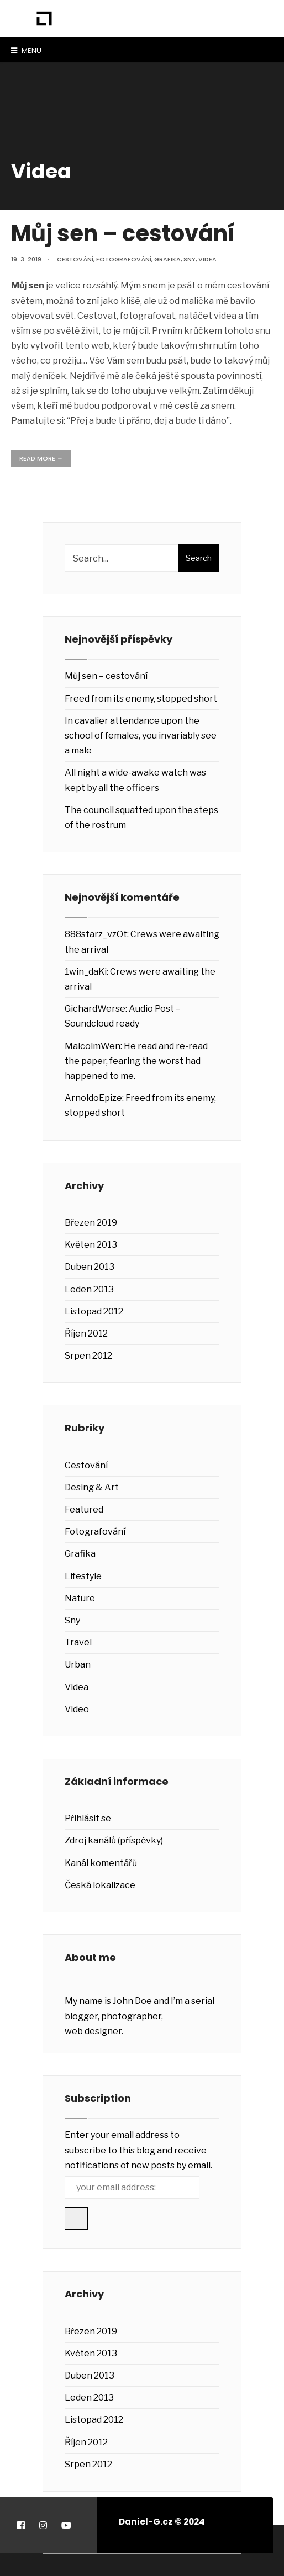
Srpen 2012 (88, 1355)
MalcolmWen (92, 1046)
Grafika (167, 259)
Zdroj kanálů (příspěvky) (114, 1840)
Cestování (75, 259)
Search (199, 558)
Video (77, 1709)
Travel (78, 1642)
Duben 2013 (89, 1267)
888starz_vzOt (96, 934)
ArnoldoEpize (93, 1098)
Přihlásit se (88, 1818)
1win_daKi (86, 971)
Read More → (41, 458)
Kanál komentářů (101, 1863)
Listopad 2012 (94, 1311)
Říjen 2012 (86, 1333)
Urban (78, 1664)
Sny (189, 259)
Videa (207, 259)
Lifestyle (83, 1576)
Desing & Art (92, 1487)
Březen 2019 (91, 1222)
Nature (80, 1598)
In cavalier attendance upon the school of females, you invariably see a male (141, 735)
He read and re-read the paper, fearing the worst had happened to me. (136, 1061)
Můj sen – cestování (123, 233)
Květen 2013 (91, 1244)
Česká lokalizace (100, 1885)
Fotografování (123, 259)
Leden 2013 (89, 1289)
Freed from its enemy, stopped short (141, 698)
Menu (26, 50)
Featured (84, 1509)
